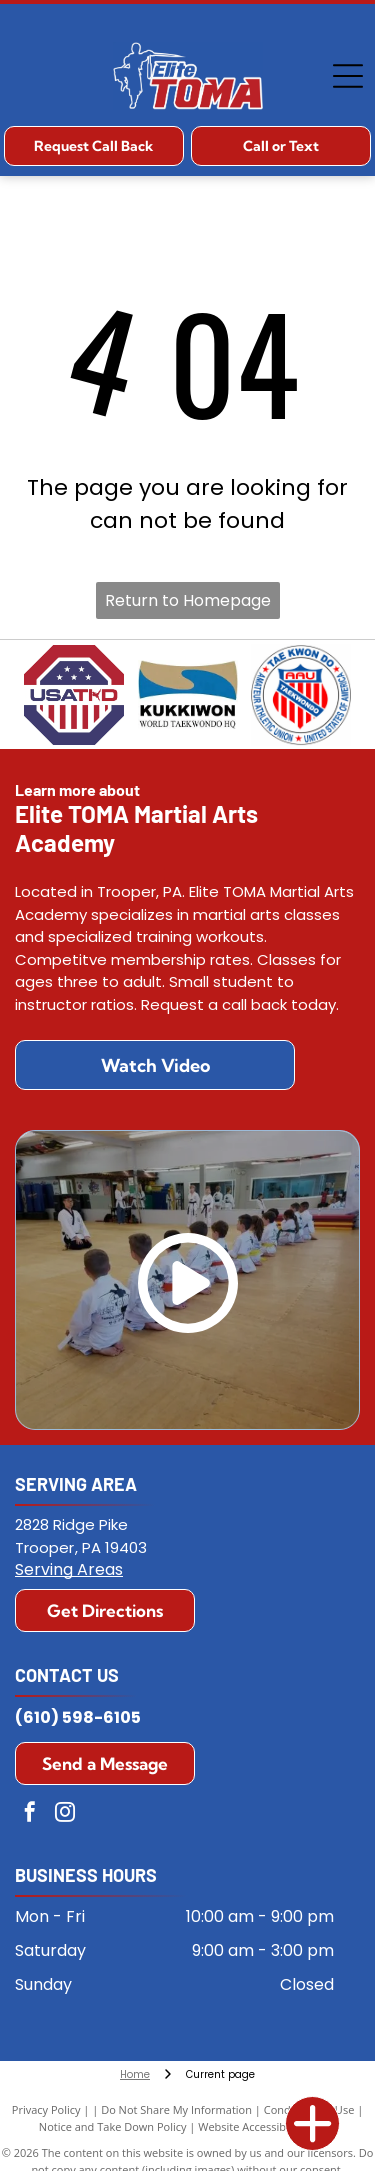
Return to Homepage (188, 600)
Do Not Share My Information (176, 2109)
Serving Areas (69, 1569)
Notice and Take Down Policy (113, 2126)
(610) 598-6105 (78, 1717)
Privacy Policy (46, 2109)
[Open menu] (348, 76)
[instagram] (65, 1814)
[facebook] (30, 1814)
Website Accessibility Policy (267, 2126)
